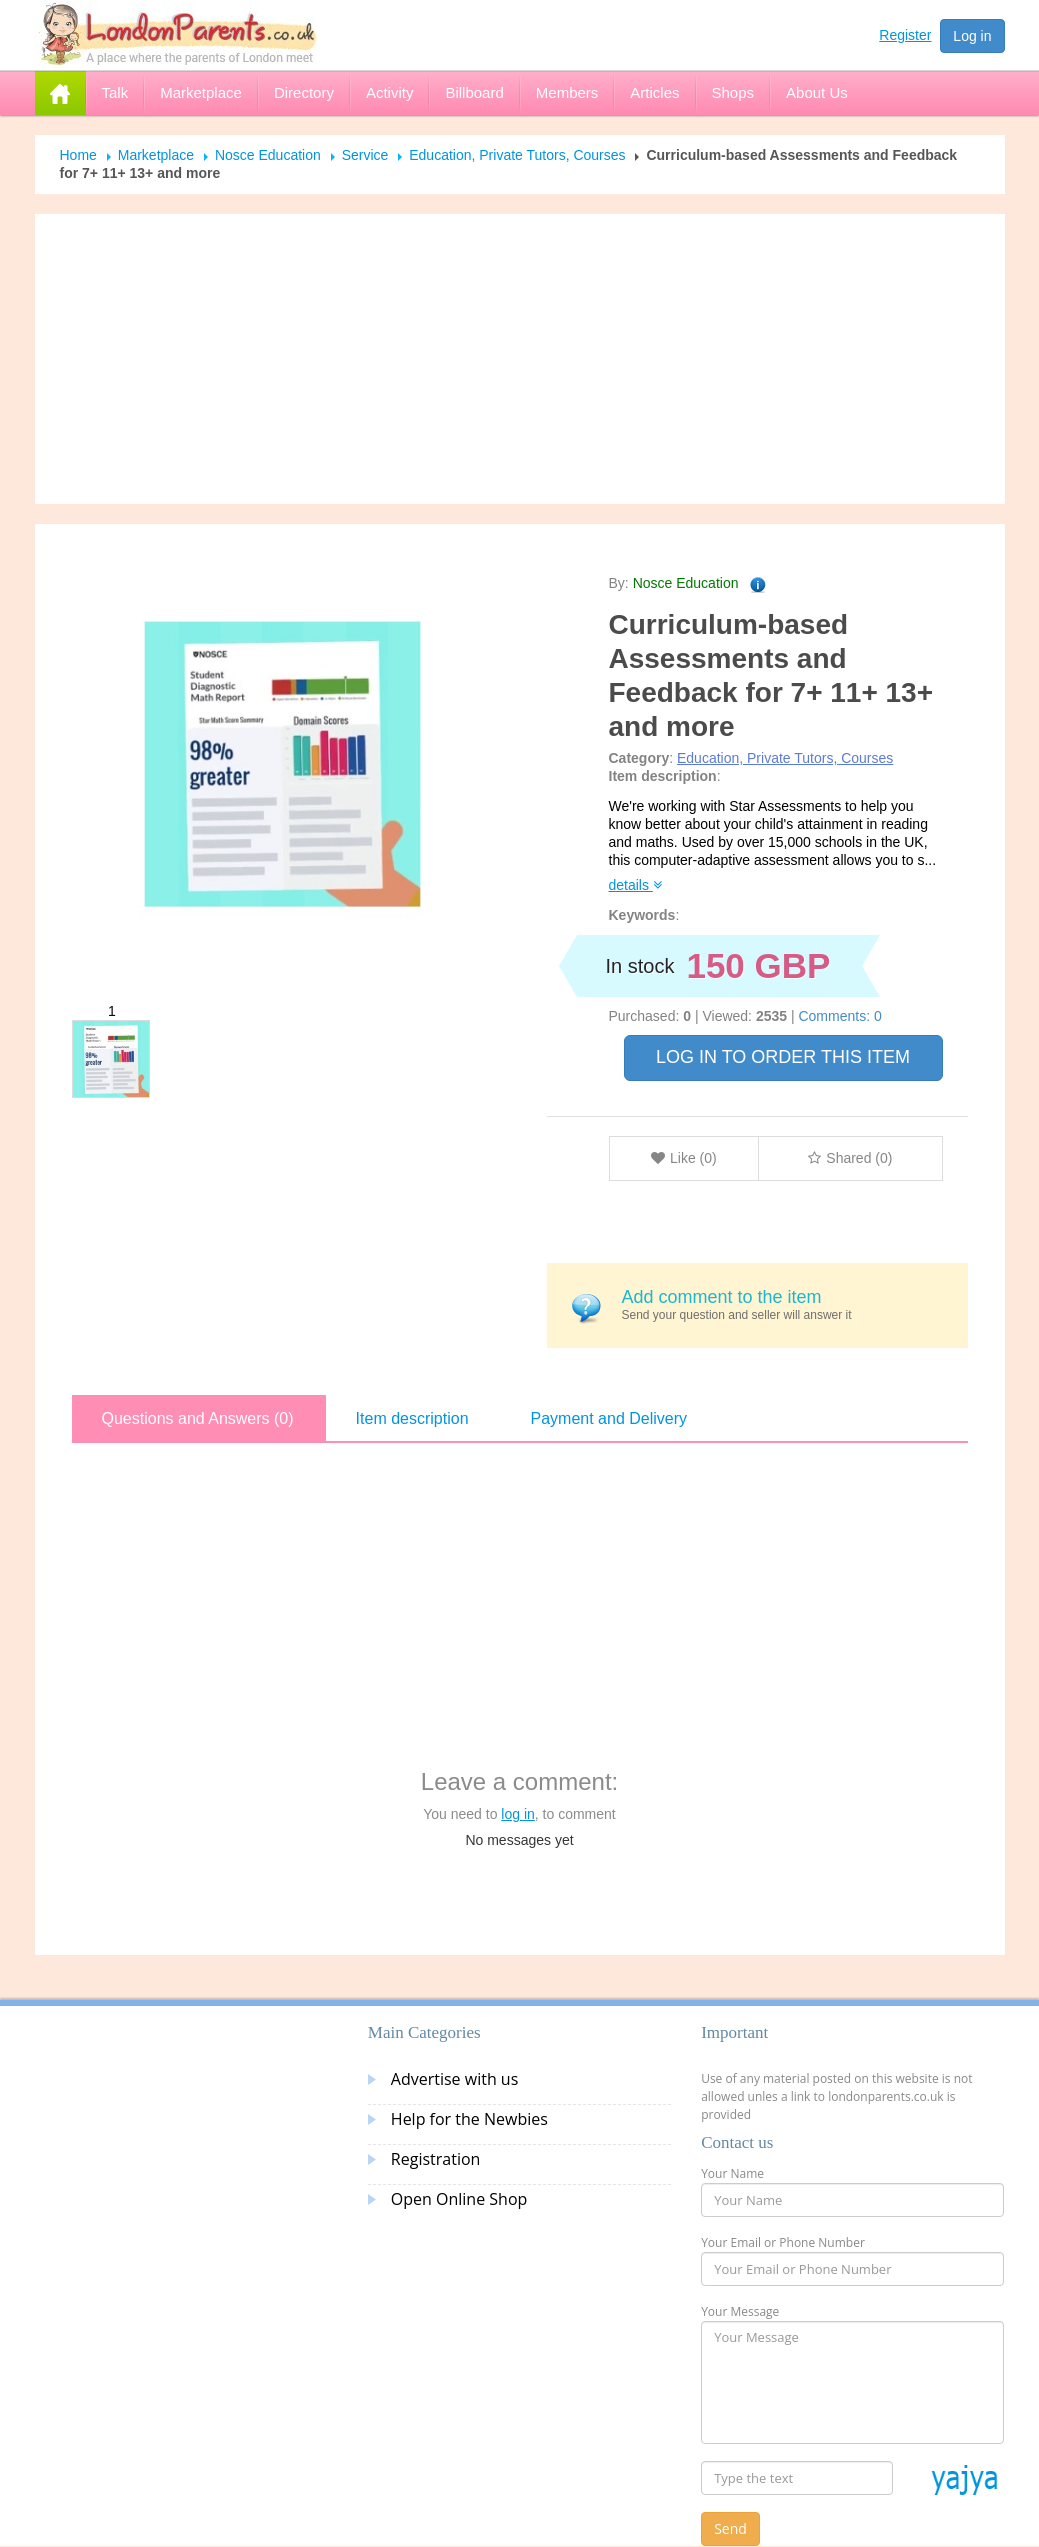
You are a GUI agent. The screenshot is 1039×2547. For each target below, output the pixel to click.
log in (517, 1814)
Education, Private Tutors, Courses (517, 155)
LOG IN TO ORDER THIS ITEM (783, 1057)
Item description (412, 1418)
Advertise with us (454, 2079)
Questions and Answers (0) (198, 1418)
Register (905, 35)
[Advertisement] (520, 359)
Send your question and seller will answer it (787, 1304)
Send (730, 2528)
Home (78, 155)
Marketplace (156, 155)
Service (365, 155)
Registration (436, 2159)
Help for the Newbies (469, 2119)
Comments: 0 (839, 1016)
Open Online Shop (459, 2199)
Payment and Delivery (609, 1418)
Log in (972, 36)
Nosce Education (268, 155)
